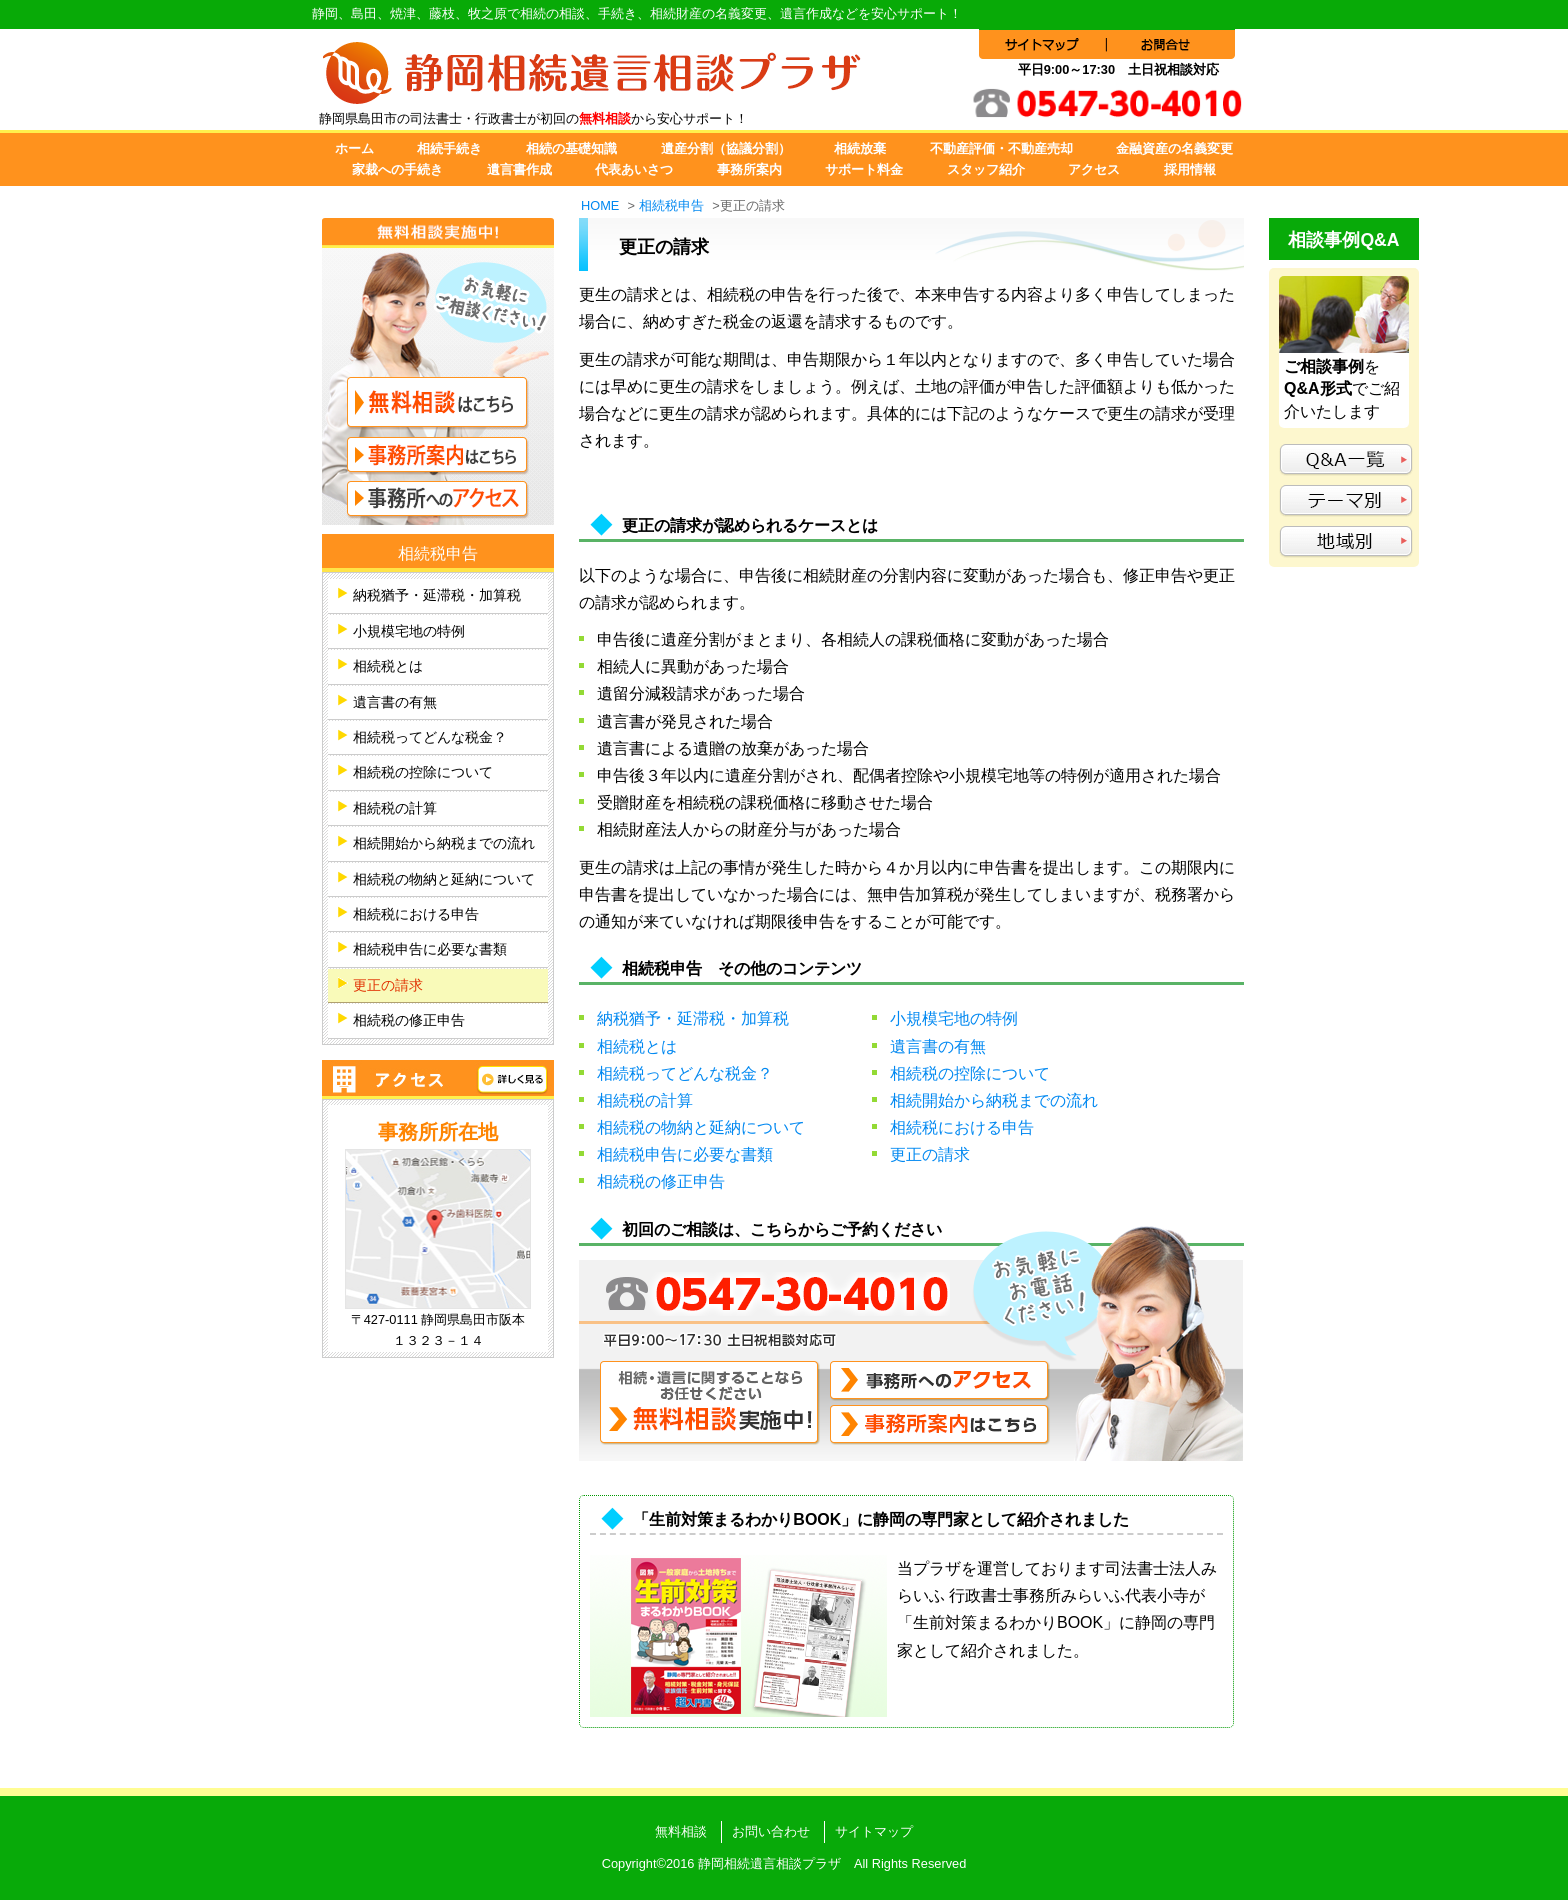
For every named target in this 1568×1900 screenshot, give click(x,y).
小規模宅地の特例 (954, 1018)
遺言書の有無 (938, 1046)
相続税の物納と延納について (701, 1127)
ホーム (354, 148)
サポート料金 (864, 169)
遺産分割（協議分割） (726, 148)
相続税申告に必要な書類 (685, 1154)
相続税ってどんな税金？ (685, 1073)
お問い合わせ (771, 1831)
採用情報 (1190, 169)
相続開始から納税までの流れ (994, 1100)
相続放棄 (860, 148)
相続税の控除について (970, 1073)
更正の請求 (930, 1154)
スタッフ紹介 (986, 169)
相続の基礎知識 (571, 148)
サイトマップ (874, 1831)
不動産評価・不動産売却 (1001, 148)
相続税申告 (671, 205)
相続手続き (449, 148)
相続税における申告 (962, 1127)
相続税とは (637, 1046)
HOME (600, 205)
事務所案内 (749, 169)
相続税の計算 (645, 1100)
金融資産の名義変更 (1174, 148)
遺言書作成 (519, 169)
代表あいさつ (634, 169)
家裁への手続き (397, 169)
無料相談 (681, 1831)
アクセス (1094, 169)
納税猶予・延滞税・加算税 (693, 1018)
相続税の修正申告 (661, 1181)
